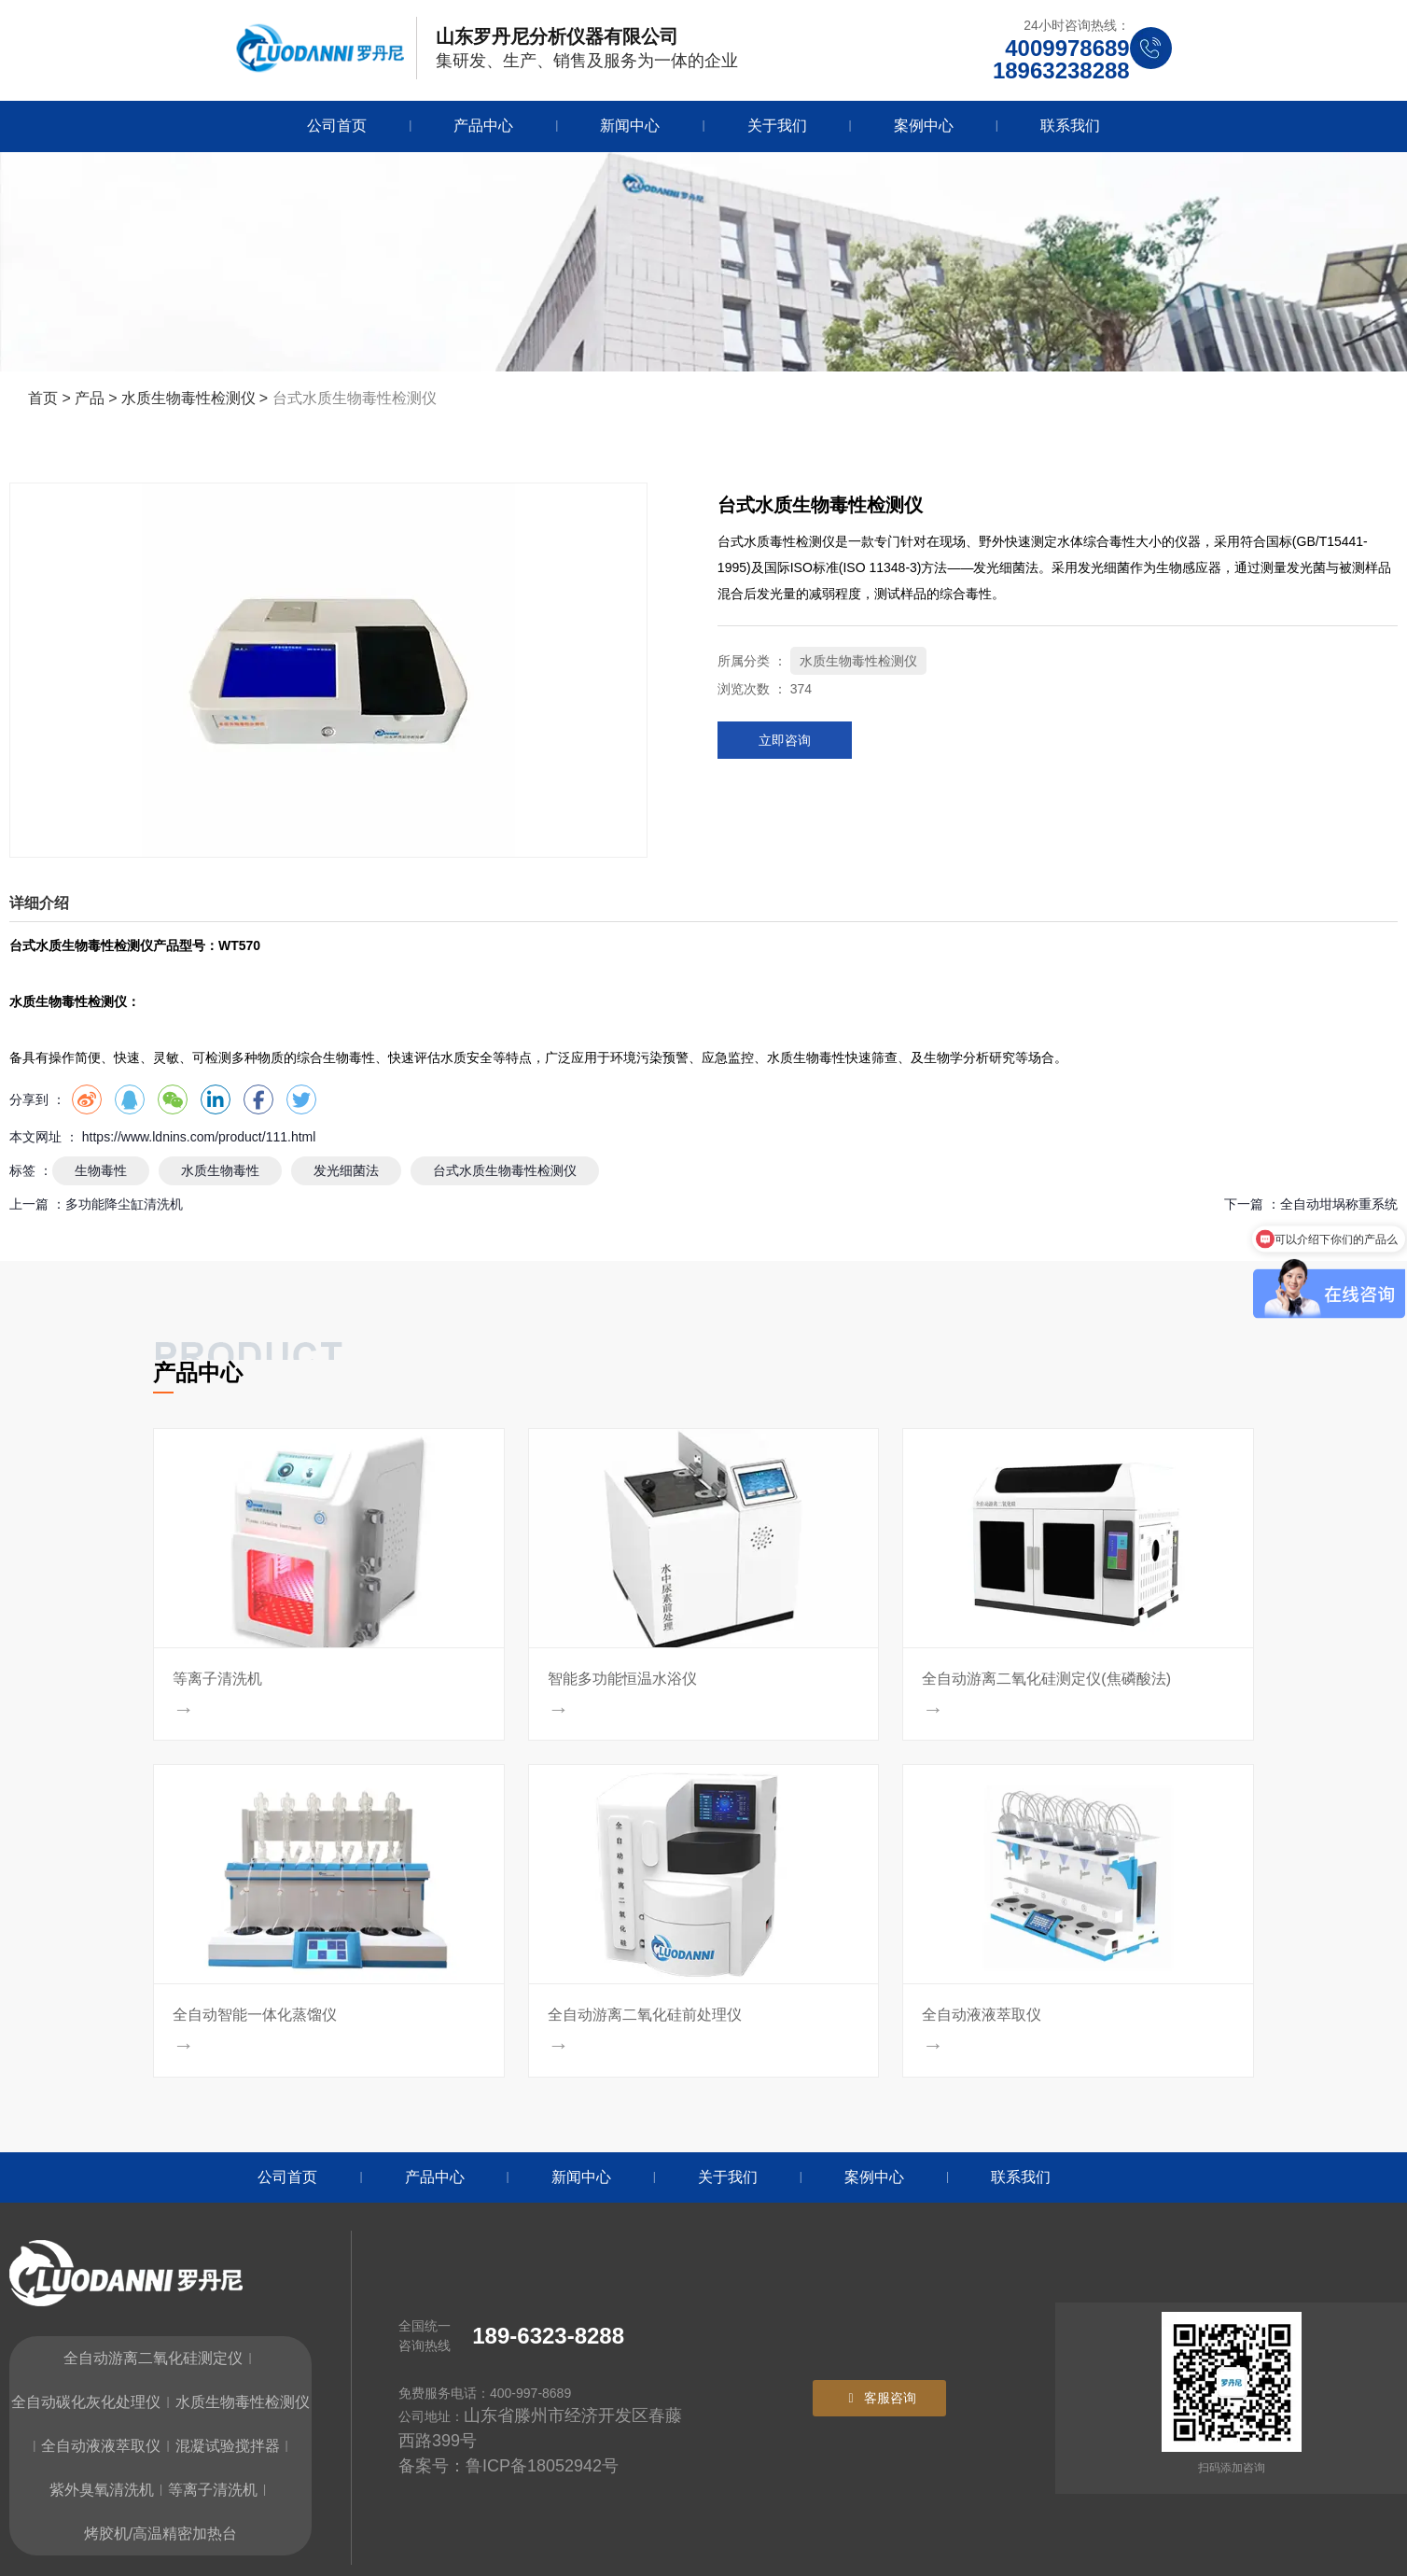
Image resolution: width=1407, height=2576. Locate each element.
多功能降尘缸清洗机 (124, 1204)
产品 (89, 398)
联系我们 (1070, 125)
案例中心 (924, 125)
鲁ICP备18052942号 (542, 2466)
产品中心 (483, 125)
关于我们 (777, 125)
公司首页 (337, 125)
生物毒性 (101, 1170)
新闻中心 (630, 125)
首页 (45, 398)
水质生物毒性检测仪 (188, 398)
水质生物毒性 (220, 1170)
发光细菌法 (346, 1170)
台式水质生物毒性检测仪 (505, 1170)
